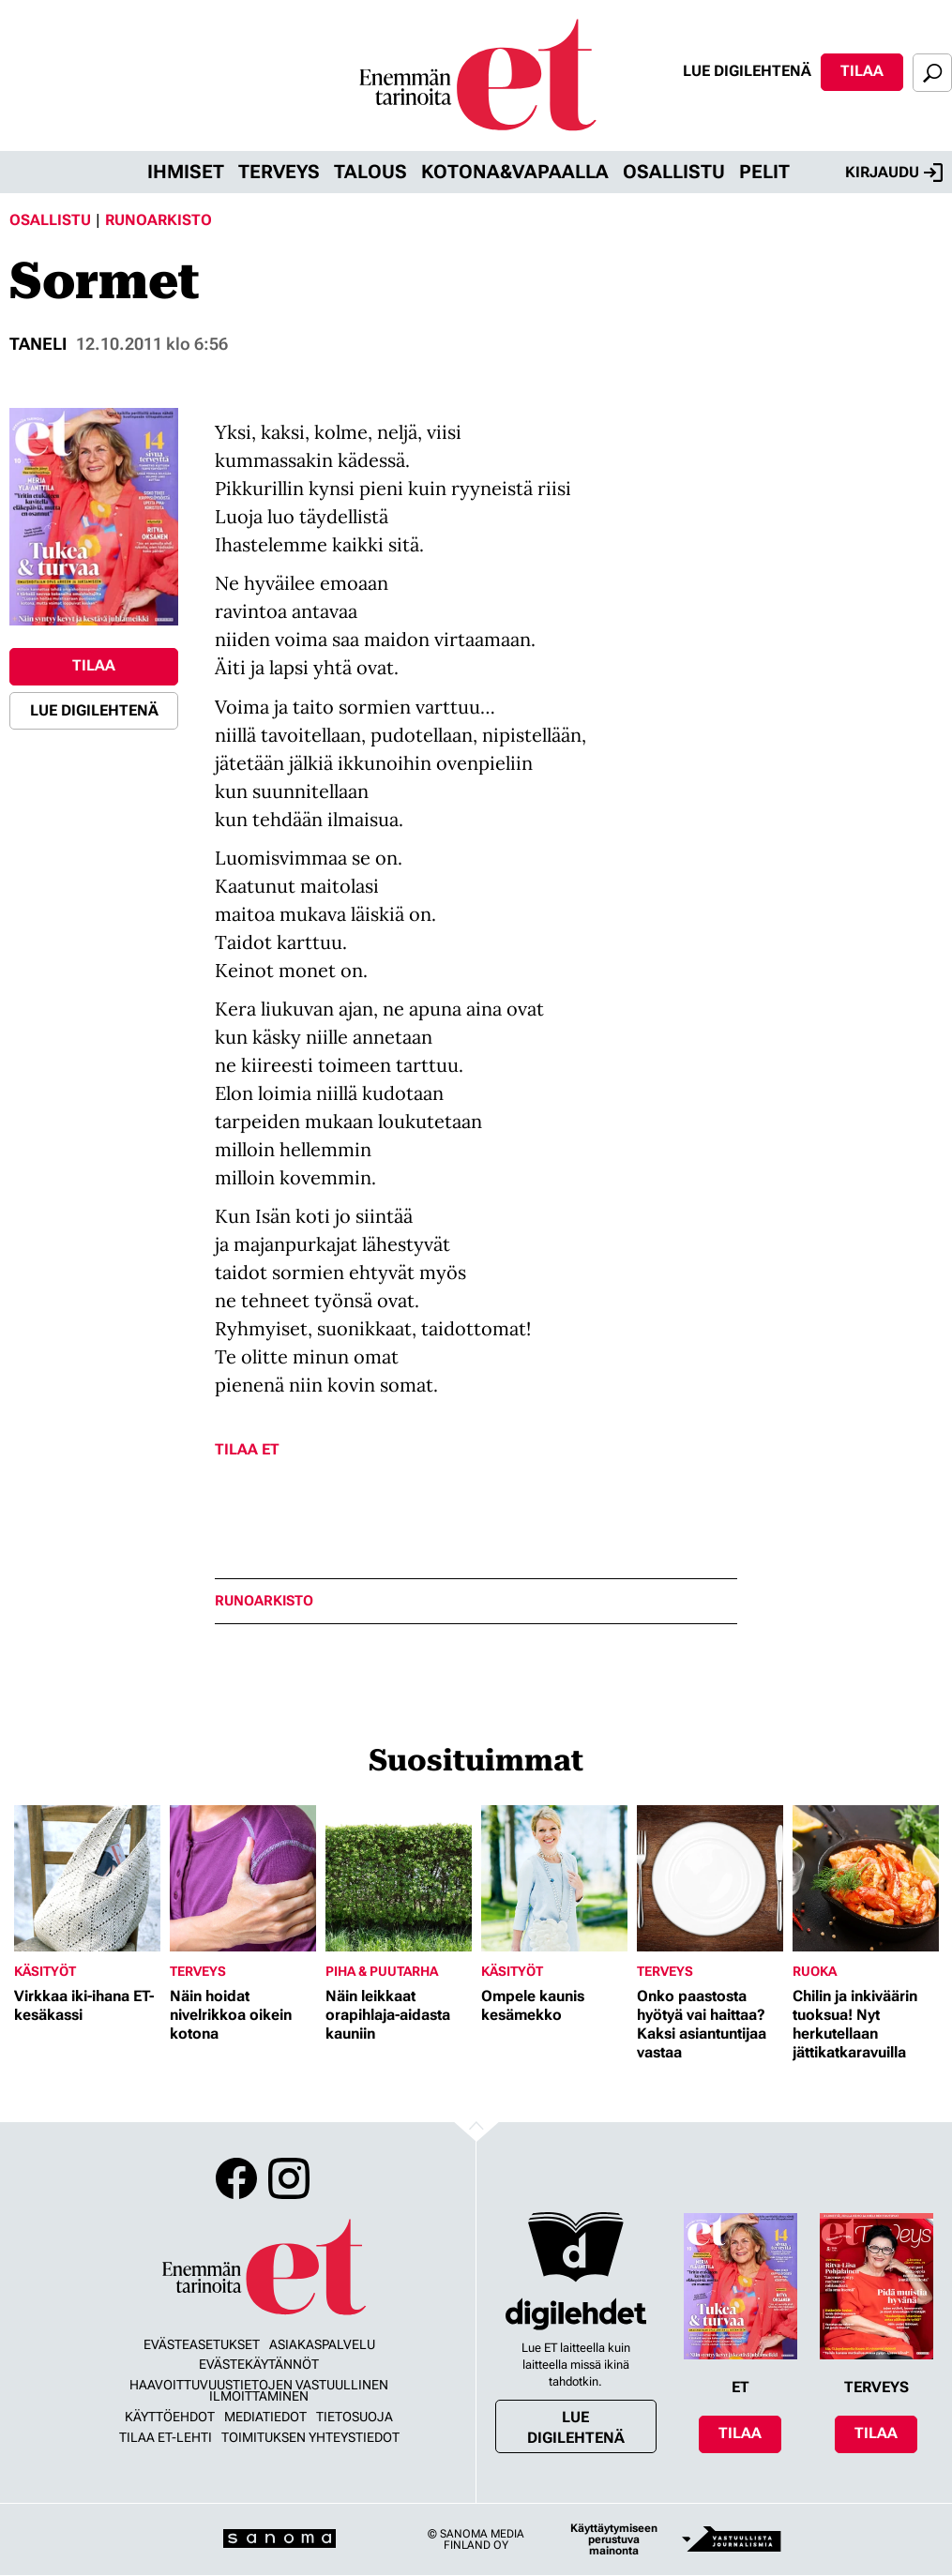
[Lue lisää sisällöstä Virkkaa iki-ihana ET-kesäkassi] (87, 1878)
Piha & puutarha (381, 1971)
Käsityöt (45, 1971)
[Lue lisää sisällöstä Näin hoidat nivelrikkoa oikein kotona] (243, 1878)
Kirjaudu (894, 172)
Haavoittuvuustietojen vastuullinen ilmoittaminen (258, 2390)
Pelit (764, 171)
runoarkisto (264, 1601)
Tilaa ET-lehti (165, 2437)
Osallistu (674, 171)
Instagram (289, 2178)
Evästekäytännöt (259, 2364)
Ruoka (815, 1971)
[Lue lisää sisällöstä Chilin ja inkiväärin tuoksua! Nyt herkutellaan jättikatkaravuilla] (866, 1878)
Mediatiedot (265, 2416)
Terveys (279, 171)
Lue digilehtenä (747, 71)
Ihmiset (185, 171)
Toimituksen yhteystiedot (310, 2437)
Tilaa (862, 71)
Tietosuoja (354, 2416)
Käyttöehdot (170, 2416)
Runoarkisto (158, 220)
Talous (370, 171)
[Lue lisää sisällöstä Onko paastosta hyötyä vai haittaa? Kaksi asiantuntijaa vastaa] (710, 1878)
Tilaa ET (247, 1449)
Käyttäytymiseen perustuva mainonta (613, 2539)
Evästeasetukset (202, 2344)
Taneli (38, 344)
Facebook (236, 2178)
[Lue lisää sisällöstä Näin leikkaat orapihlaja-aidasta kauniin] (398, 1878)
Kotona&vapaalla (515, 171)
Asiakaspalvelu (322, 2344)
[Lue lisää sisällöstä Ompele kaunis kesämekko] (554, 1878)
